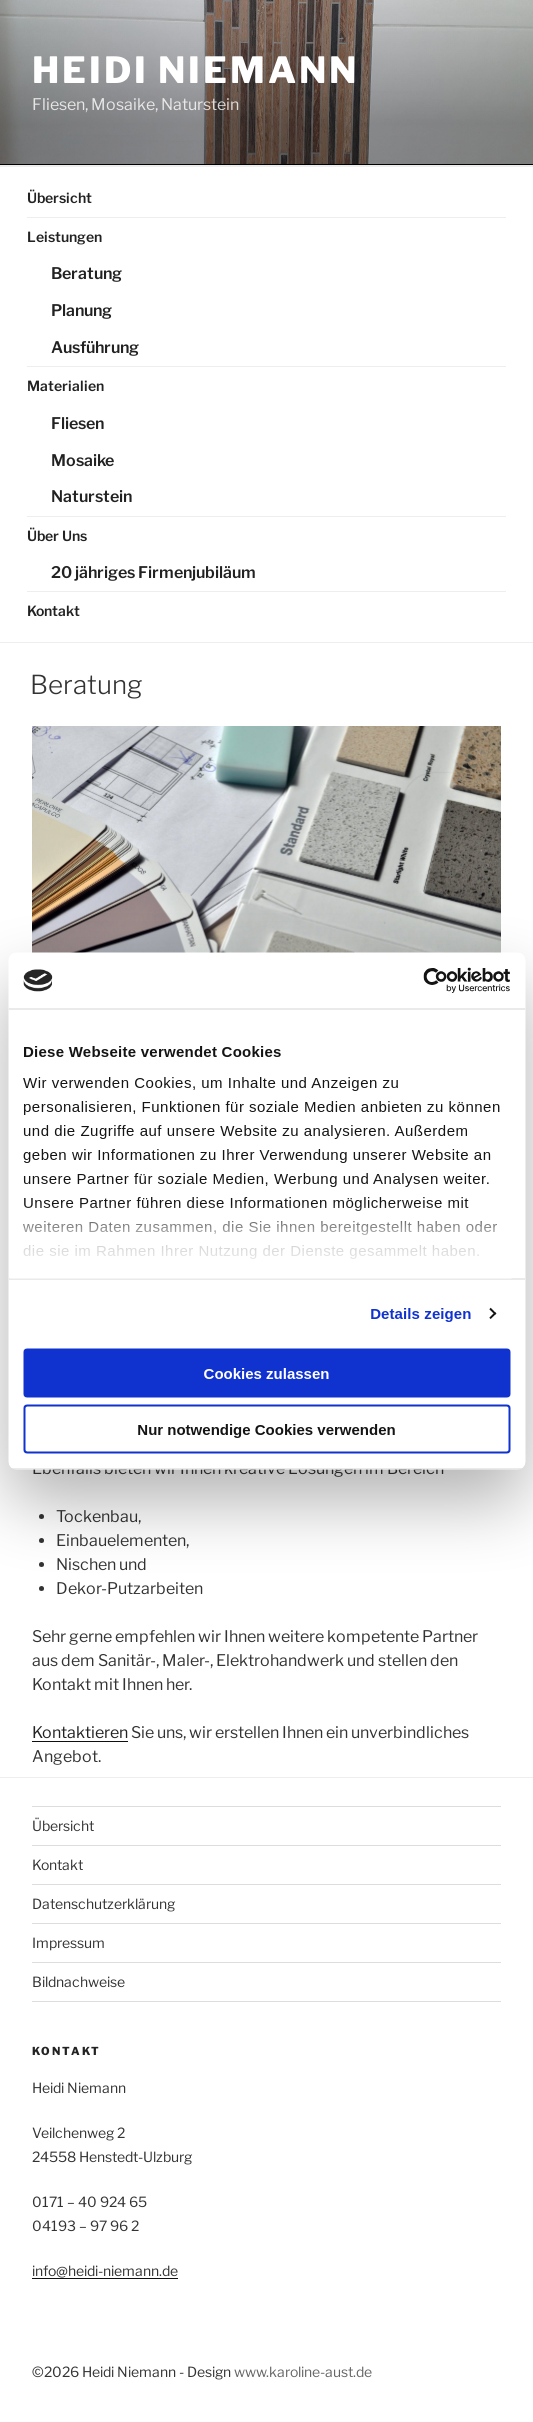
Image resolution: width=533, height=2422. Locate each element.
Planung (81, 310)
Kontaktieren (80, 1732)
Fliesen (77, 423)
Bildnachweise (78, 1981)
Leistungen (64, 236)
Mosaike (82, 460)
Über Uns (57, 535)
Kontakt (53, 610)
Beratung (86, 273)
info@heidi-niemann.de (105, 2270)
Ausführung (95, 347)
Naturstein (91, 496)
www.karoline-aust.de (303, 2371)
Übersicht (59, 197)
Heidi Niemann (195, 70)
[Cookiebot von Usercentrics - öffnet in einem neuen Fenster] (422, 981)
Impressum (68, 1942)
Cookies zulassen (267, 1372)
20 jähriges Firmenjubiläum (153, 572)
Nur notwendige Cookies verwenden (266, 1429)
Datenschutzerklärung (103, 1903)
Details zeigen (420, 1313)
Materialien (65, 385)
